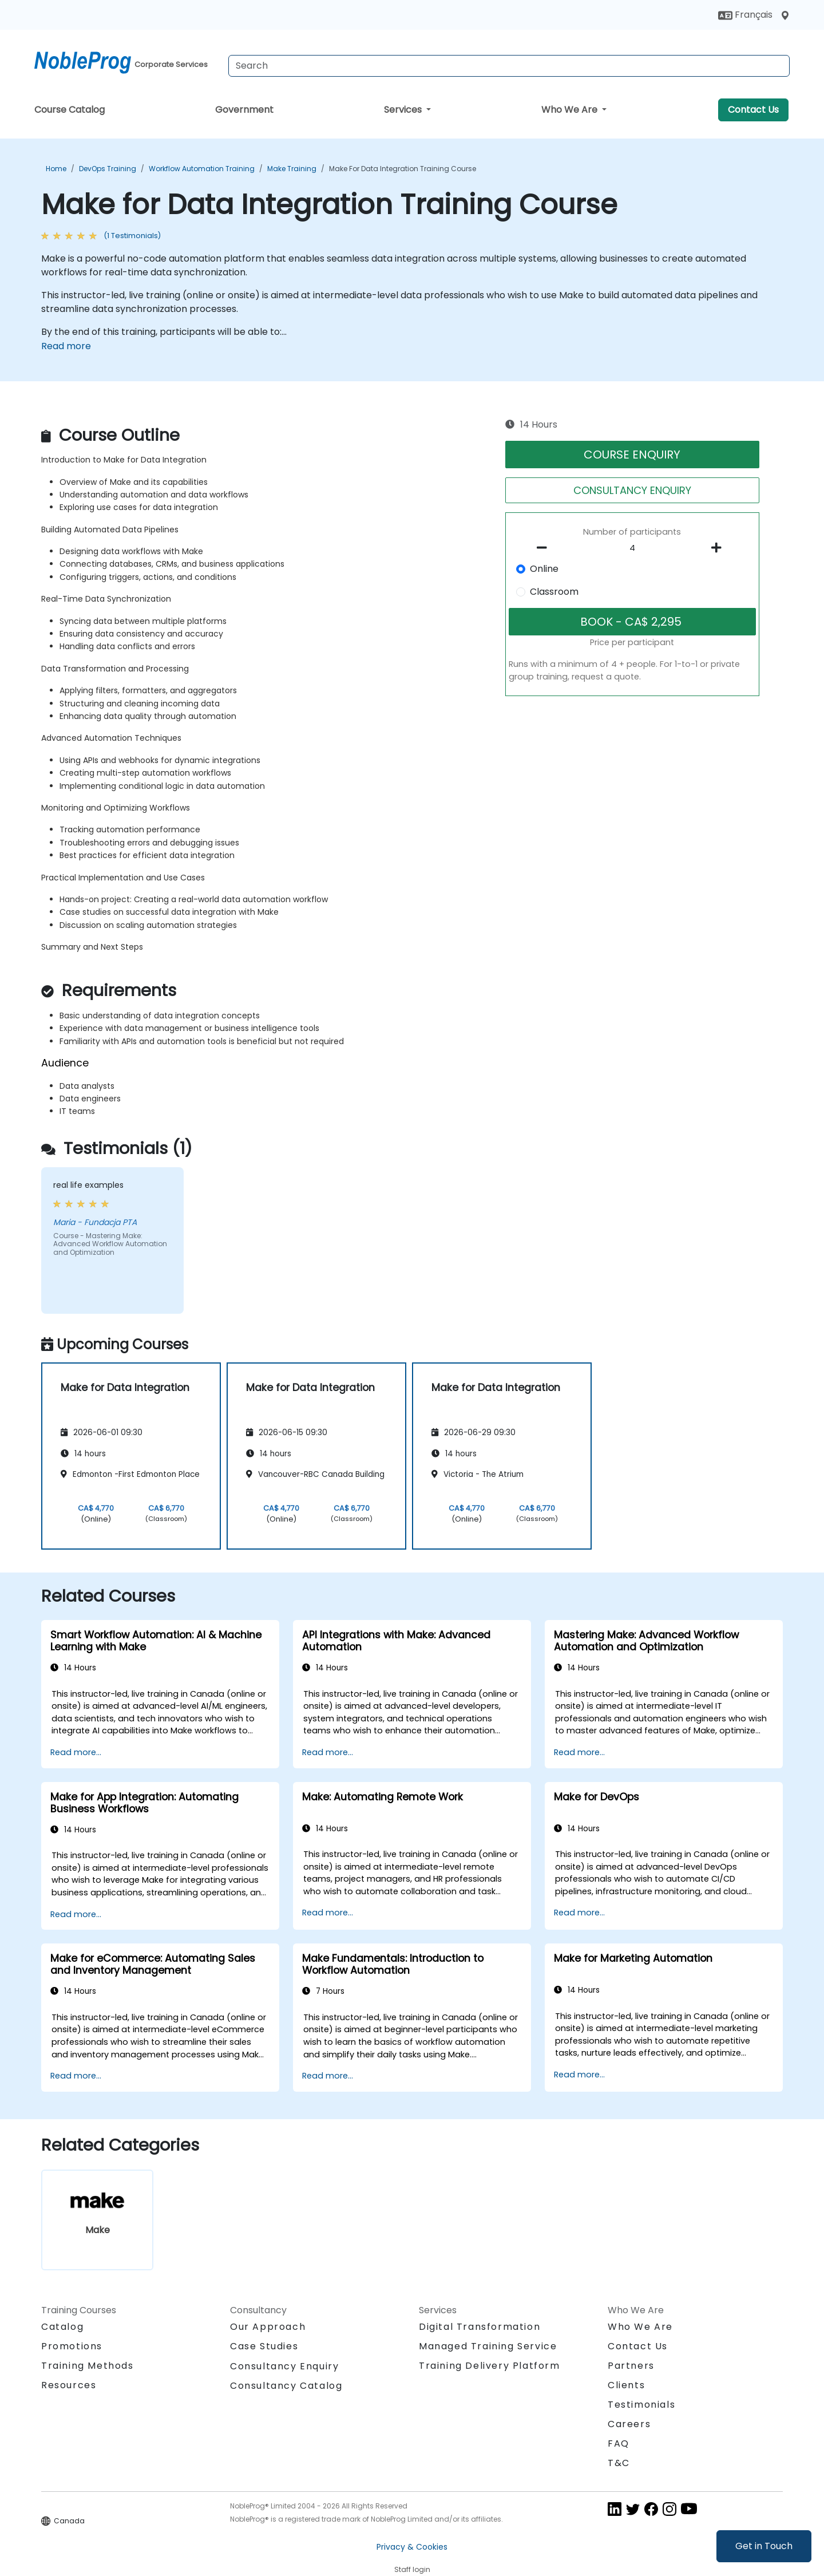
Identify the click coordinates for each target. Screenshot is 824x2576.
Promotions (71, 2346)
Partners (631, 2365)
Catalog (62, 2326)
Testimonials (641, 2404)
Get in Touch (764, 2546)
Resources (68, 2385)
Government (244, 109)
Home (56, 168)
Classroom (554, 591)
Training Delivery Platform (489, 2365)
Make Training (291, 168)
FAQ (618, 2443)
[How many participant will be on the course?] (632, 548)
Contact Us (753, 109)
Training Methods (87, 2365)
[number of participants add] (719, 548)
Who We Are (570, 109)
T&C (619, 2463)
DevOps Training (107, 168)
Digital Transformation (479, 2326)
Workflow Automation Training (202, 168)
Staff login (412, 2569)
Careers (629, 2424)
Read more (66, 346)
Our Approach (268, 2326)
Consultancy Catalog (286, 2385)
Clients (626, 2385)
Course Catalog (69, 109)
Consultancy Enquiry (284, 2366)
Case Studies (264, 2346)
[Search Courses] (509, 66)
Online (544, 568)
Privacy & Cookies (412, 2547)
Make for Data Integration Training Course (402, 168)
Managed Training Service (488, 2346)
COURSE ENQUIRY (632, 455)
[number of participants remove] (545, 548)
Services (404, 109)
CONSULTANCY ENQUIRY (632, 490)
